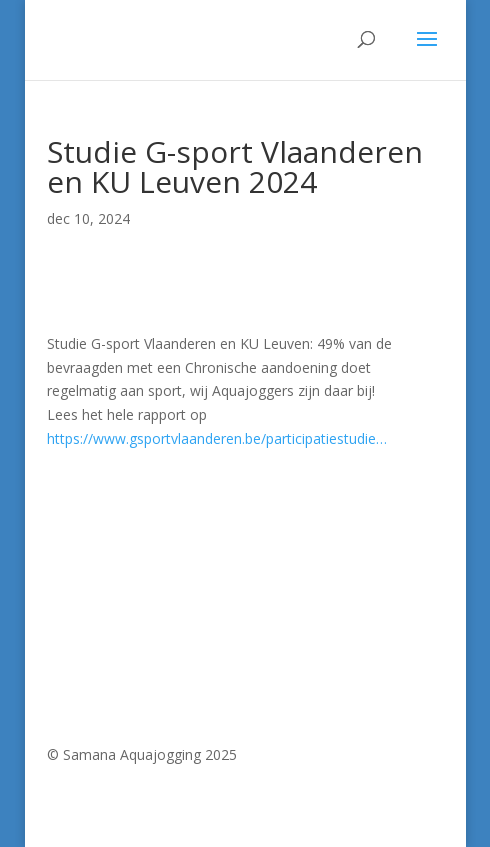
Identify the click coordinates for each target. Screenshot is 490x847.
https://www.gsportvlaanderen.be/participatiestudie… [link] (217, 438)
